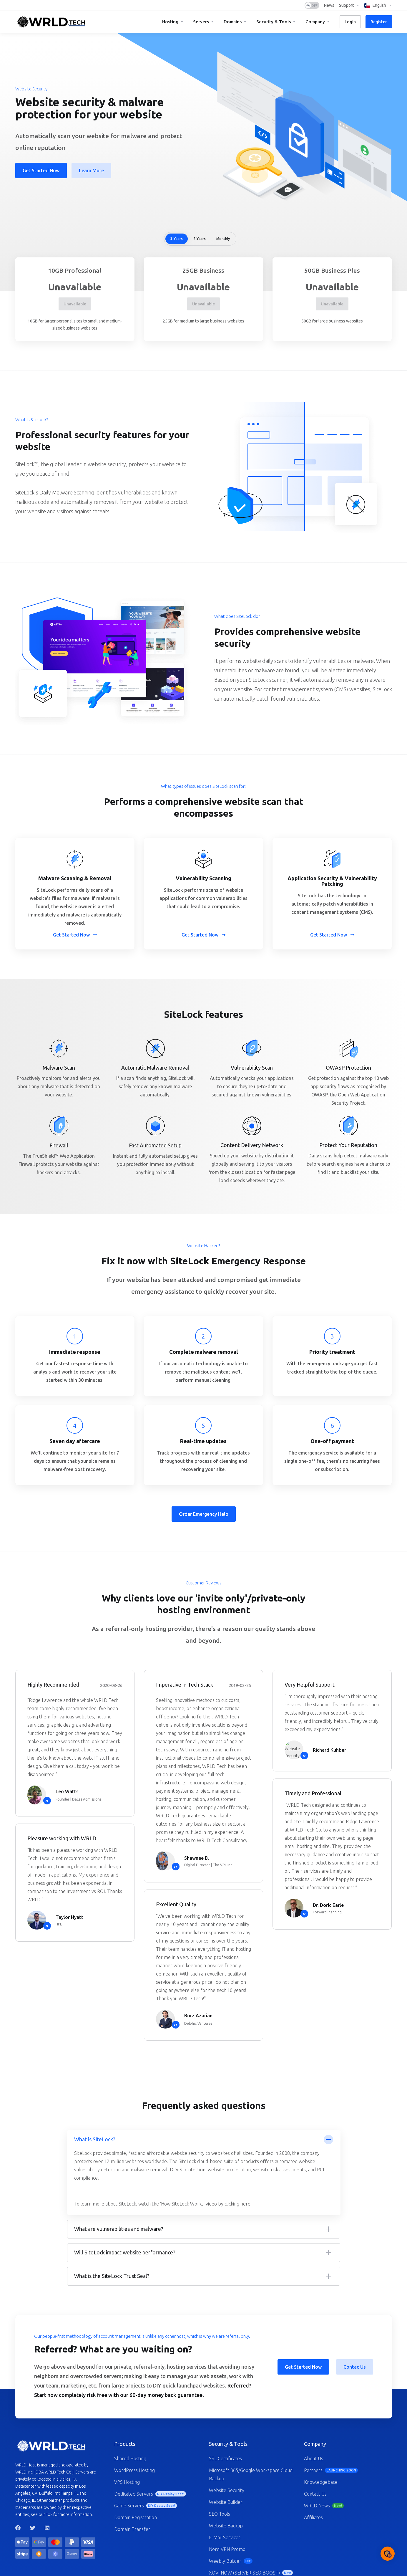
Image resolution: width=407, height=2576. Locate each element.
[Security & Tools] (276, 22)
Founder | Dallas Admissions (78, 1799)
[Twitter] (32, 2528)
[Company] (318, 22)
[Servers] (203, 22)
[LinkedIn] (47, 2528)
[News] (329, 5)
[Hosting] (172, 22)
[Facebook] (18, 2528)
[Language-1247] (377, 5)
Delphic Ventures (198, 2023)
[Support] (349, 5)
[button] (203, 2172)
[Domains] (235, 22)
